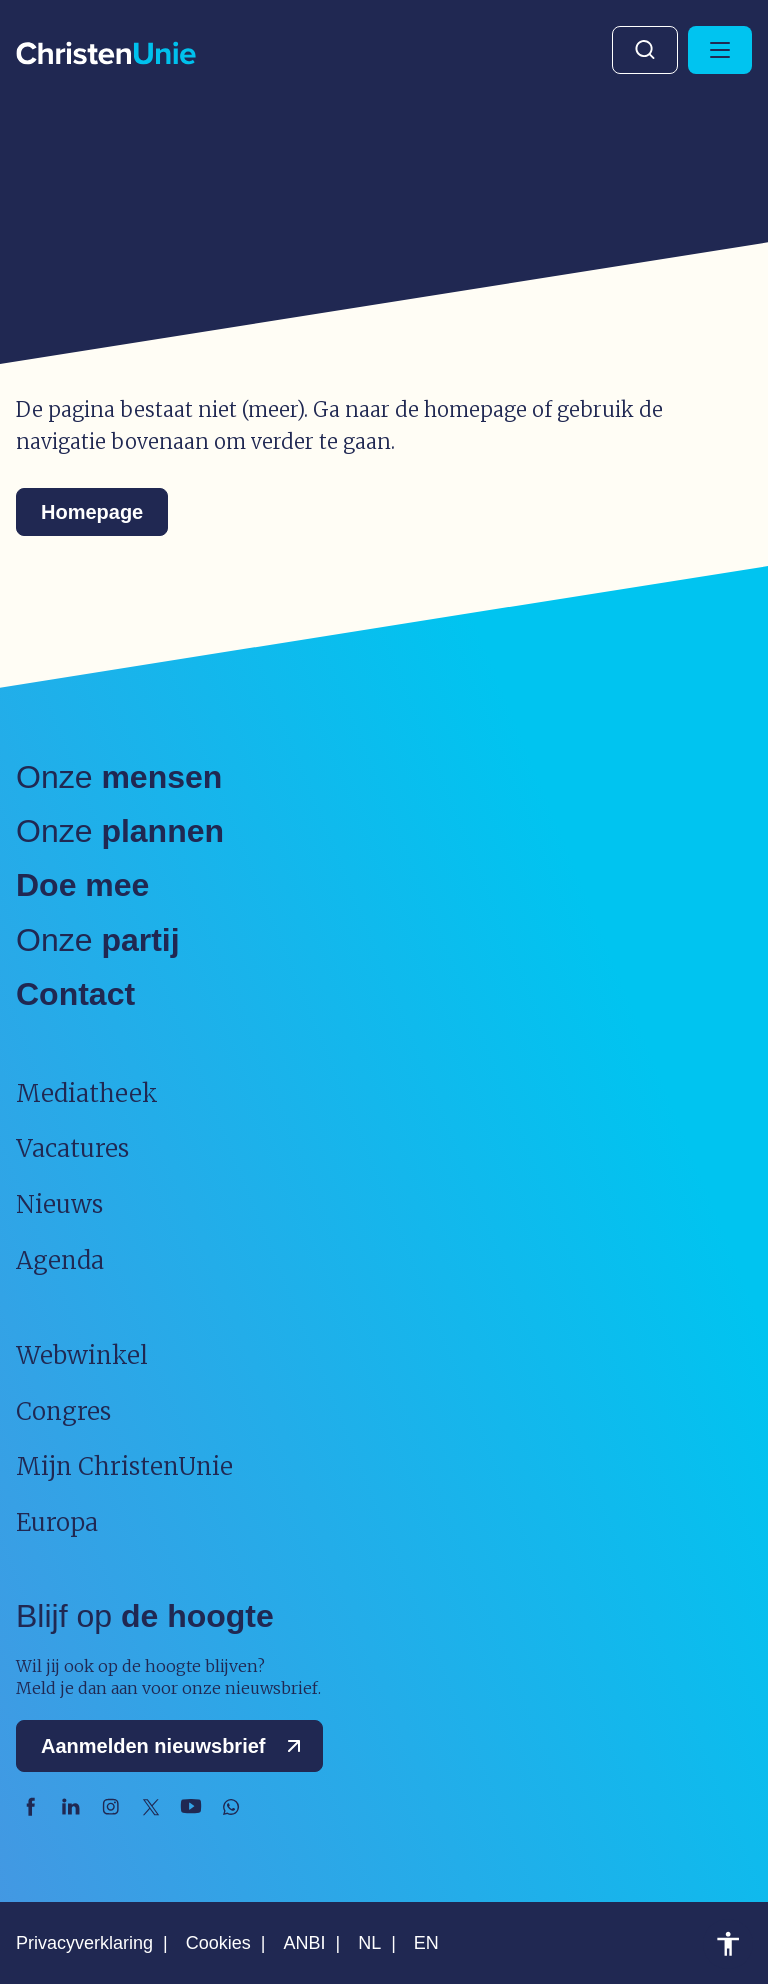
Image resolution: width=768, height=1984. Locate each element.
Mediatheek (87, 1093)
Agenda (60, 1260)
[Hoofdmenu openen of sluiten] (720, 50)
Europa (57, 1522)
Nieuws (59, 1204)
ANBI (304, 1943)
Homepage (92, 512)
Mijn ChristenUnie (124, 1466)
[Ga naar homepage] (106, 54)
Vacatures (72, 1148)
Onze (119, 777)
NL (369, 1943)
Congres (63, 1411)
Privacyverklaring (84, 1943)
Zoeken (645, 50)
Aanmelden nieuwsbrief (175, 1746)
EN (426, 1943)
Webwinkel (82, 1355)
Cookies (218, 1943)
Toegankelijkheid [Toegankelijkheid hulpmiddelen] (728, 1944)
